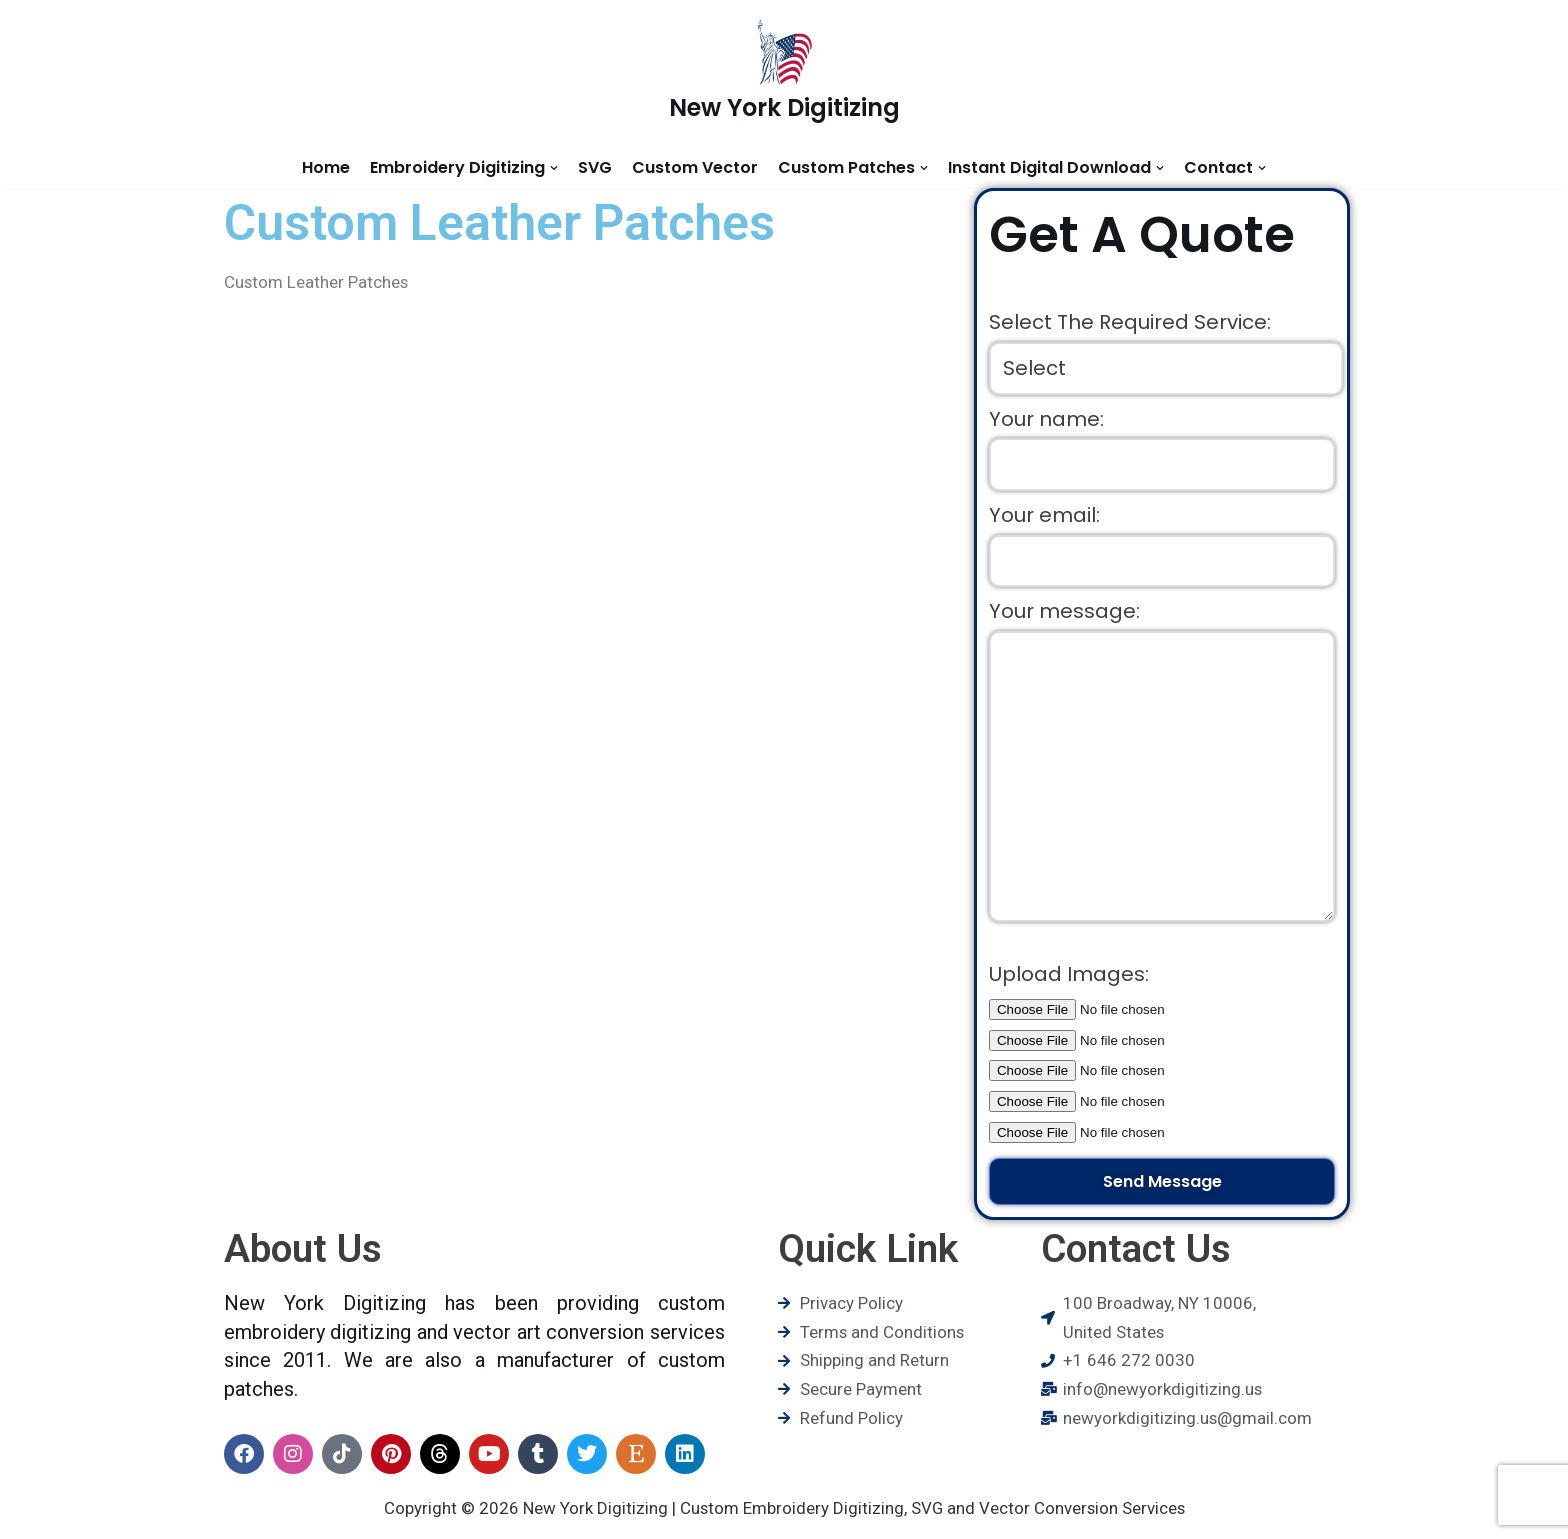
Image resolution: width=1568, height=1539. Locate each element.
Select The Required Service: (1130, 323)
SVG (595, 167)
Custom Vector (695, 167)
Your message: (1064, 613)
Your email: (1044, 516)
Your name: (1046, 419)
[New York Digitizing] (784, 73)
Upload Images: (1069, 979)
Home (326, 167)
